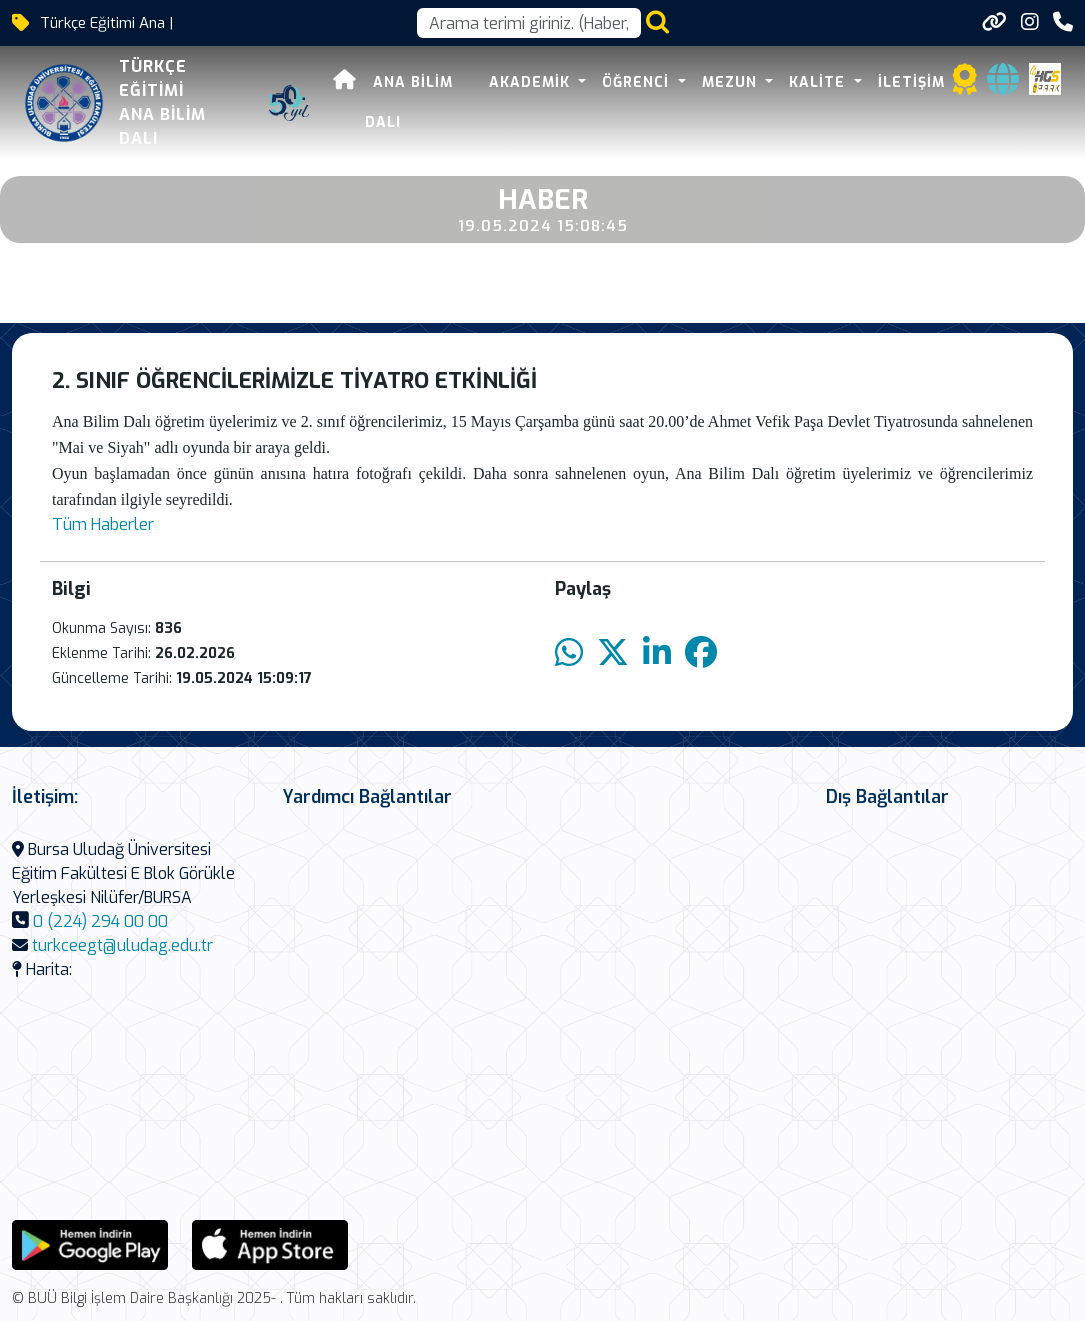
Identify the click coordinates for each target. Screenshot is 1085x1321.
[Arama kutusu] (529, 23)
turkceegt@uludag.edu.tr (122, 945)
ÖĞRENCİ (638, 82)
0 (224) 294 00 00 (100, 921)
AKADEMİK (532, 82)
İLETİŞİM (911, 82)
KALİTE (819, 82)
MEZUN (732, 82)
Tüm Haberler (103, 524)
